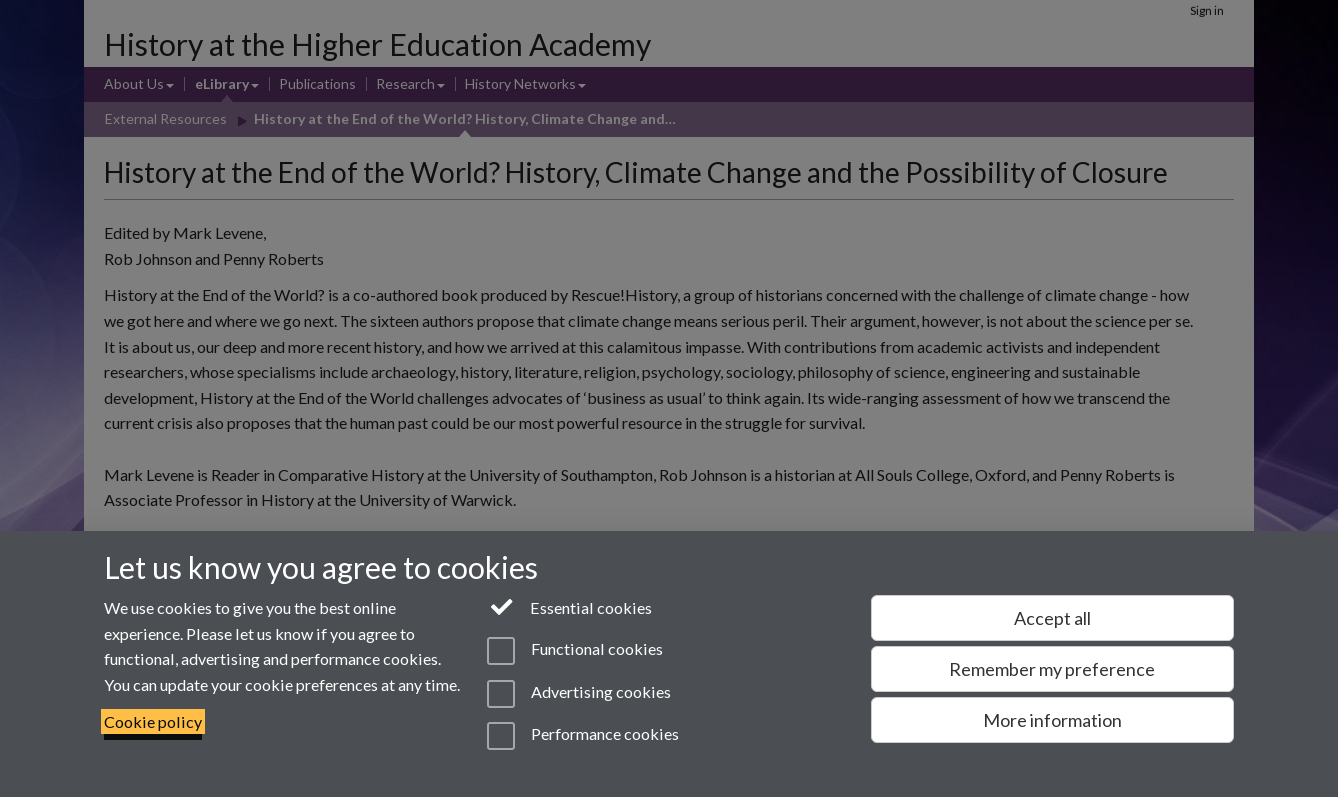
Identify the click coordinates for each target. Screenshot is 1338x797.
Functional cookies (574, 651)
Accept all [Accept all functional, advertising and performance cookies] (1052, 618)
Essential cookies (569, 606)
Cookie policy (153, 721)
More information (1052, 720)
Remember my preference (1052, 669)
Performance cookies (582, 736)
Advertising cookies (578, 694)
